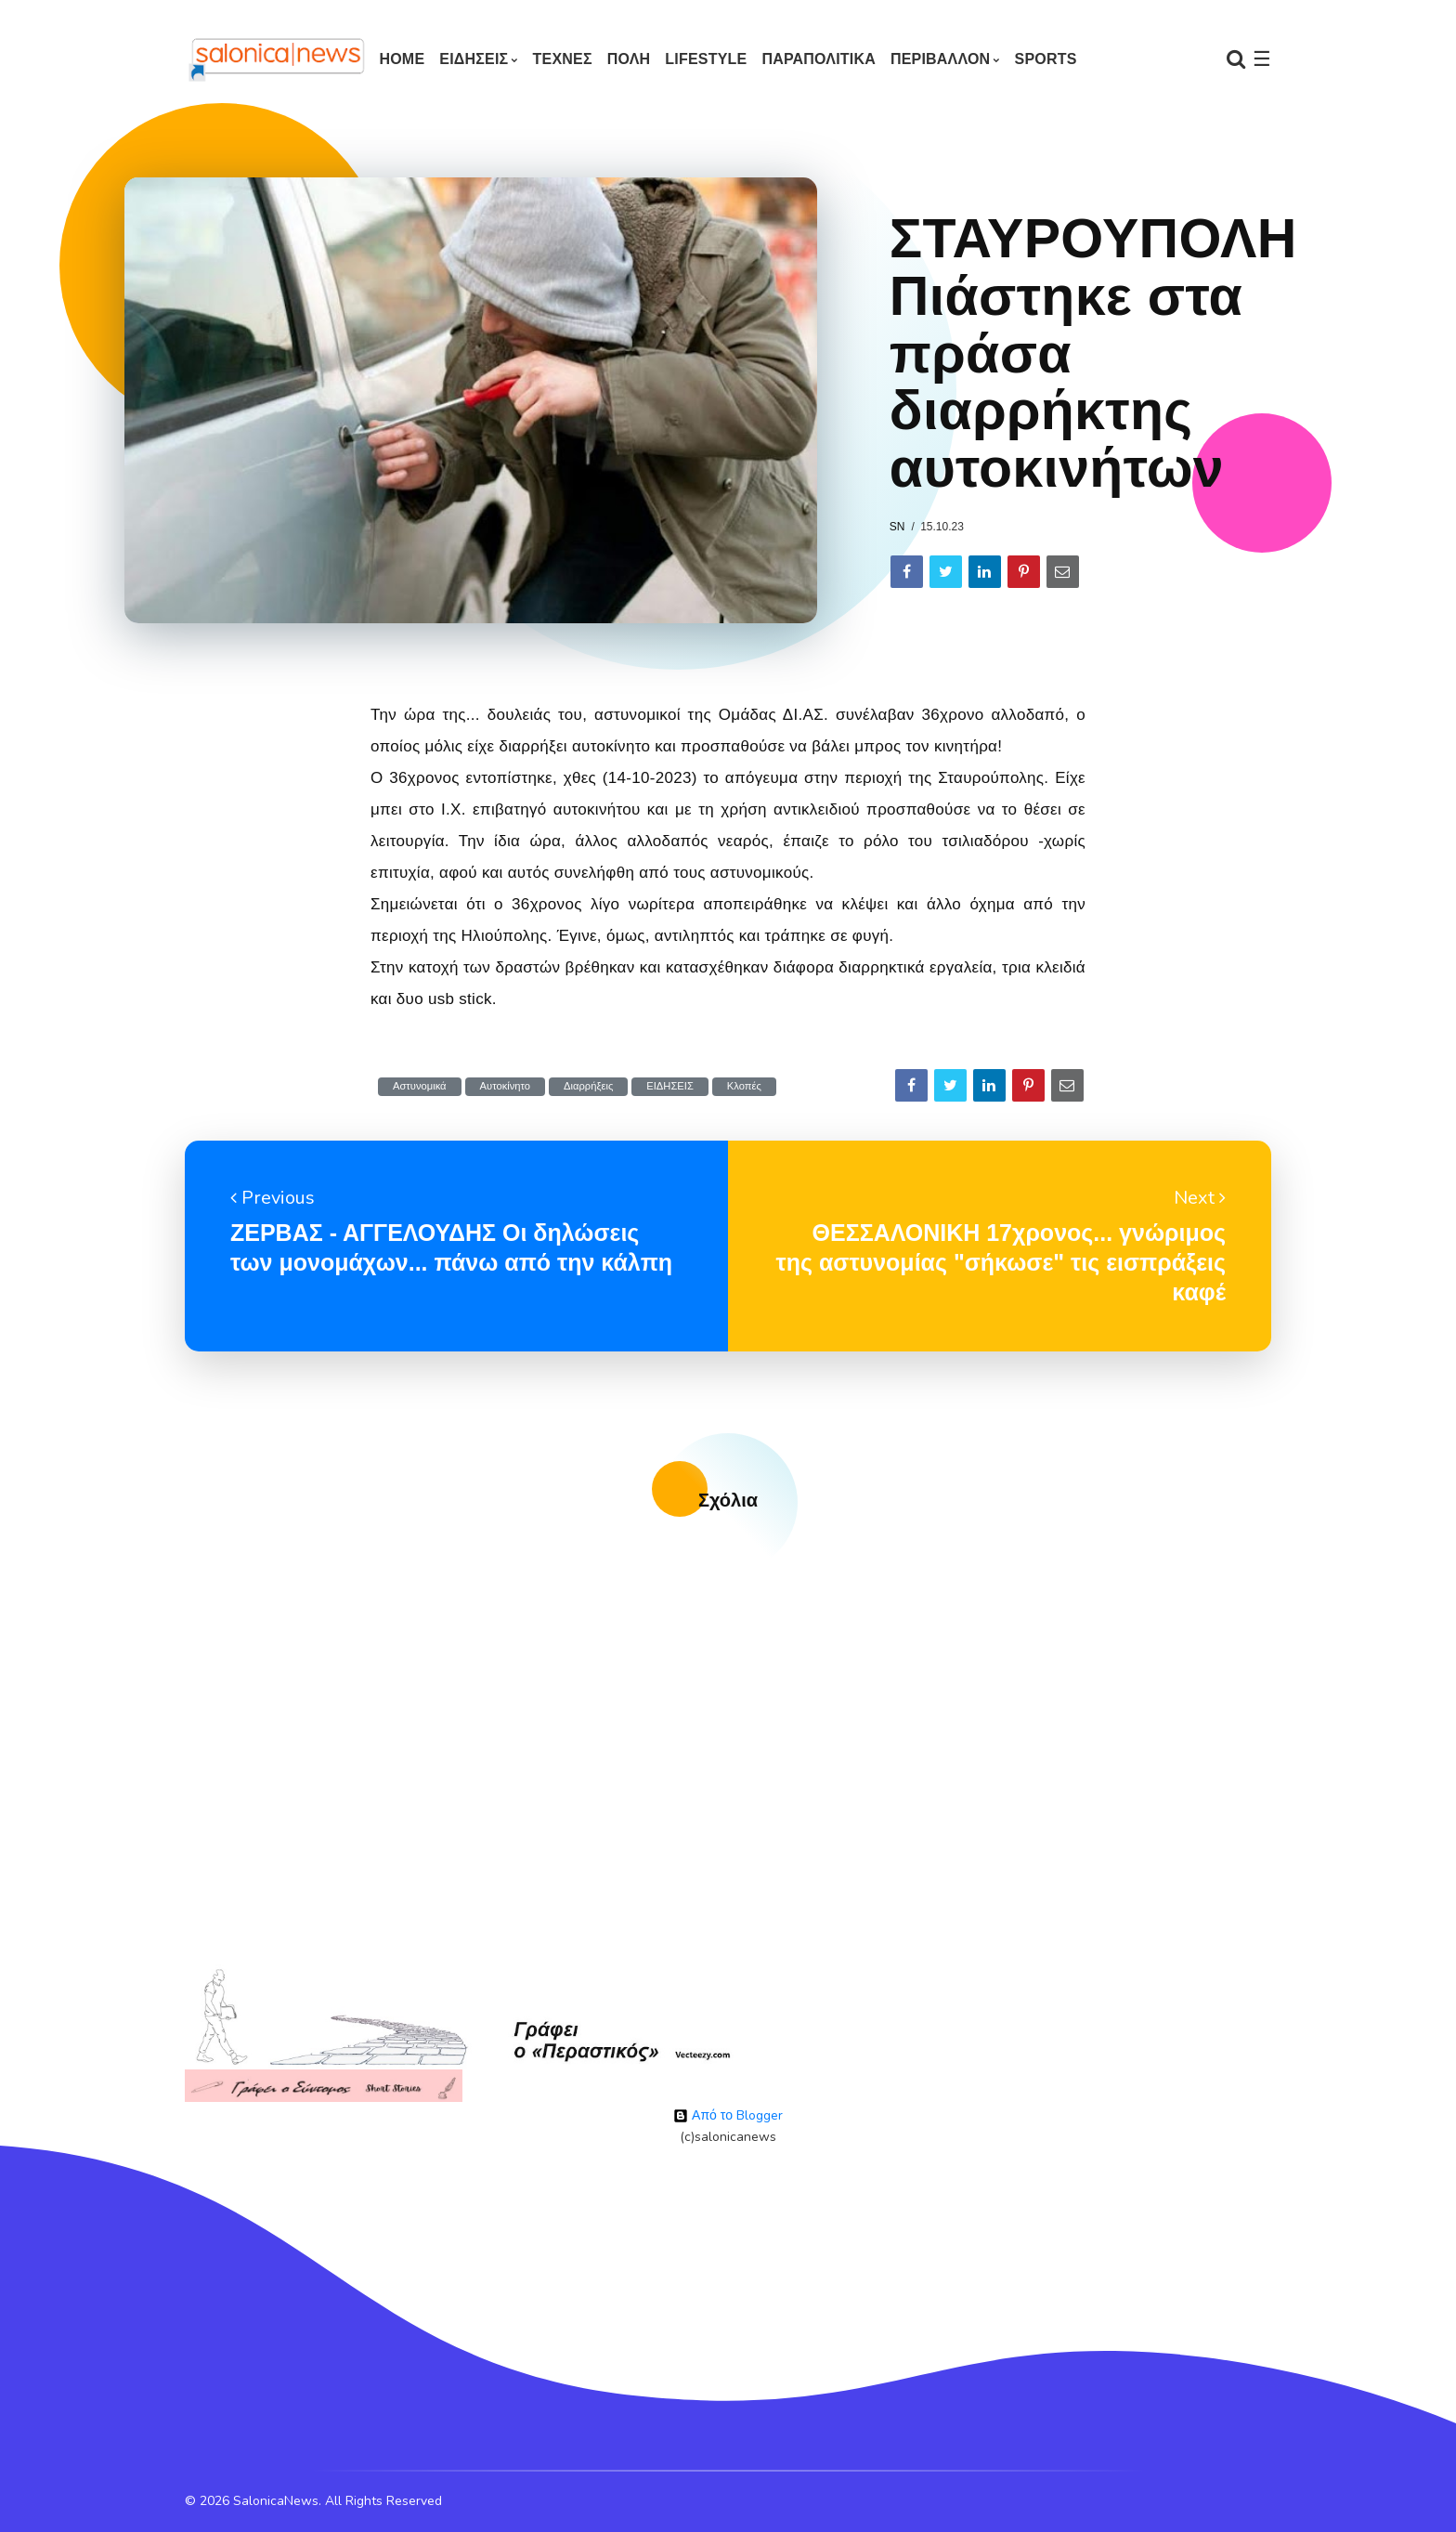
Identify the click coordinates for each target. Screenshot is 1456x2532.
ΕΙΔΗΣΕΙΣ (473, 59)
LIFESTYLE (706, 59)
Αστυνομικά (420, 1086)
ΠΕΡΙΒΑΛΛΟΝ (940, 59)
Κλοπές (744, 1086)
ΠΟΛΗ (629, 59)
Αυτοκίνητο (505, 1086)
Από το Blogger (728, 2115)
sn (897, 526)
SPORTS (1046, 59)
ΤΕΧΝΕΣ (562, 59)
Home (401, 59)
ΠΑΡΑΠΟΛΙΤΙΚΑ (818, 59)
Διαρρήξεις (588, 1086)
